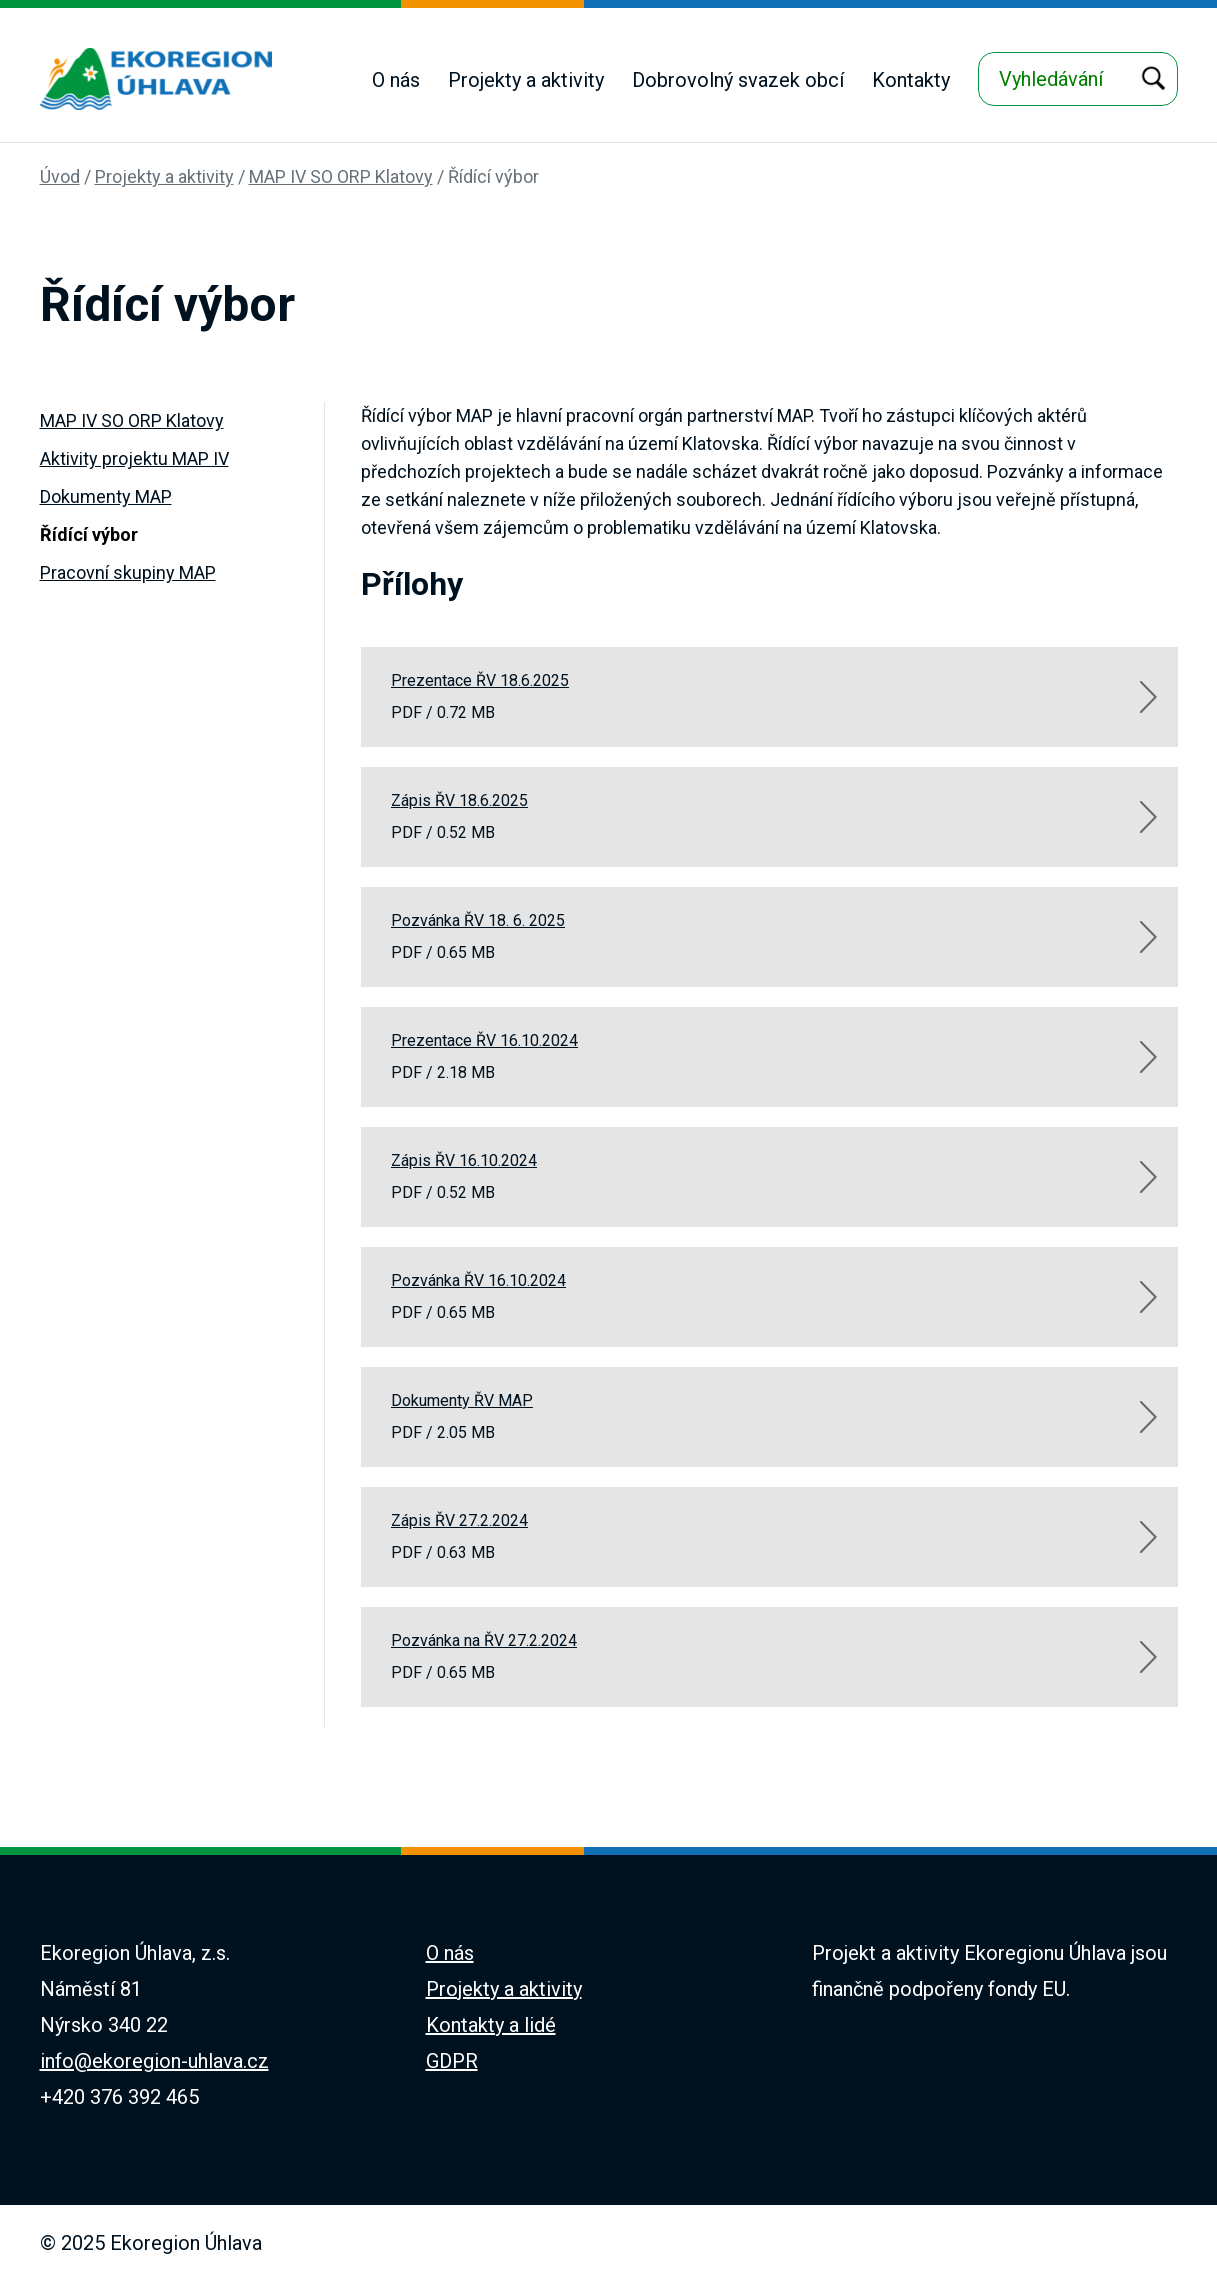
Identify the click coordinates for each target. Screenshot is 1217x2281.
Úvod (60, 176)
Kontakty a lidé (491, 2025)
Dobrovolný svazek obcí (738, 80)
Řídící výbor (493, 176)
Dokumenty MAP (106, 496)
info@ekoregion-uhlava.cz (154, 2061)
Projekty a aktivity (526, 80)
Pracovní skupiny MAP (128, 572)
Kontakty (911, 80)
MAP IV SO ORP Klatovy (341, 176)
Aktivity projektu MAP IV (134, 458)
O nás (396, 80)
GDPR (452, 2061)
